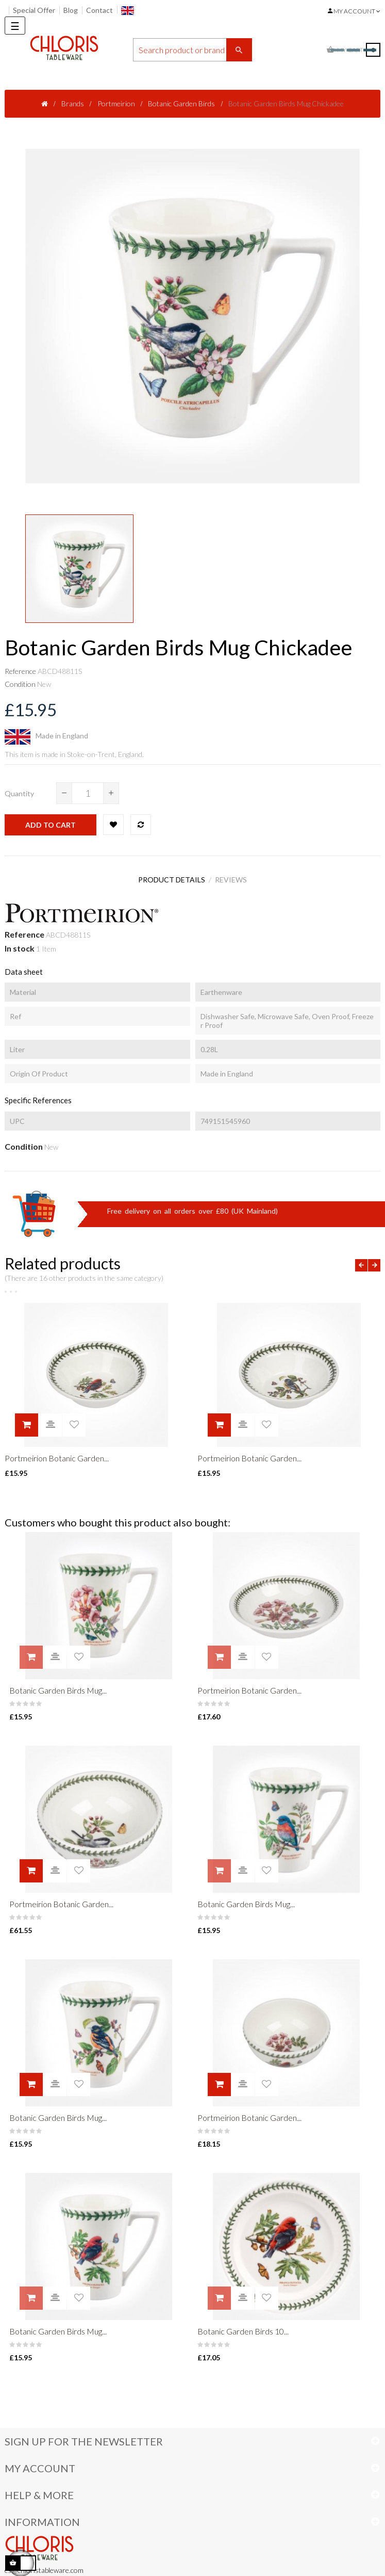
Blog (70, 10)
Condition (20, 684)
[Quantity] (87, 793)
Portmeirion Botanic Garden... (57, 1454)
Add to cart (50, 824)
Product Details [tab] (168, 878)
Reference (20, 671)
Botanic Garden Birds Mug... (58, 1683)
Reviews (234, 878)
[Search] (192, 49)
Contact (99, 10)
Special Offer (34, 10)
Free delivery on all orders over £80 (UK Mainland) (192, 1206)
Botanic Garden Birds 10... (243, 2314)
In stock (20, 944)
